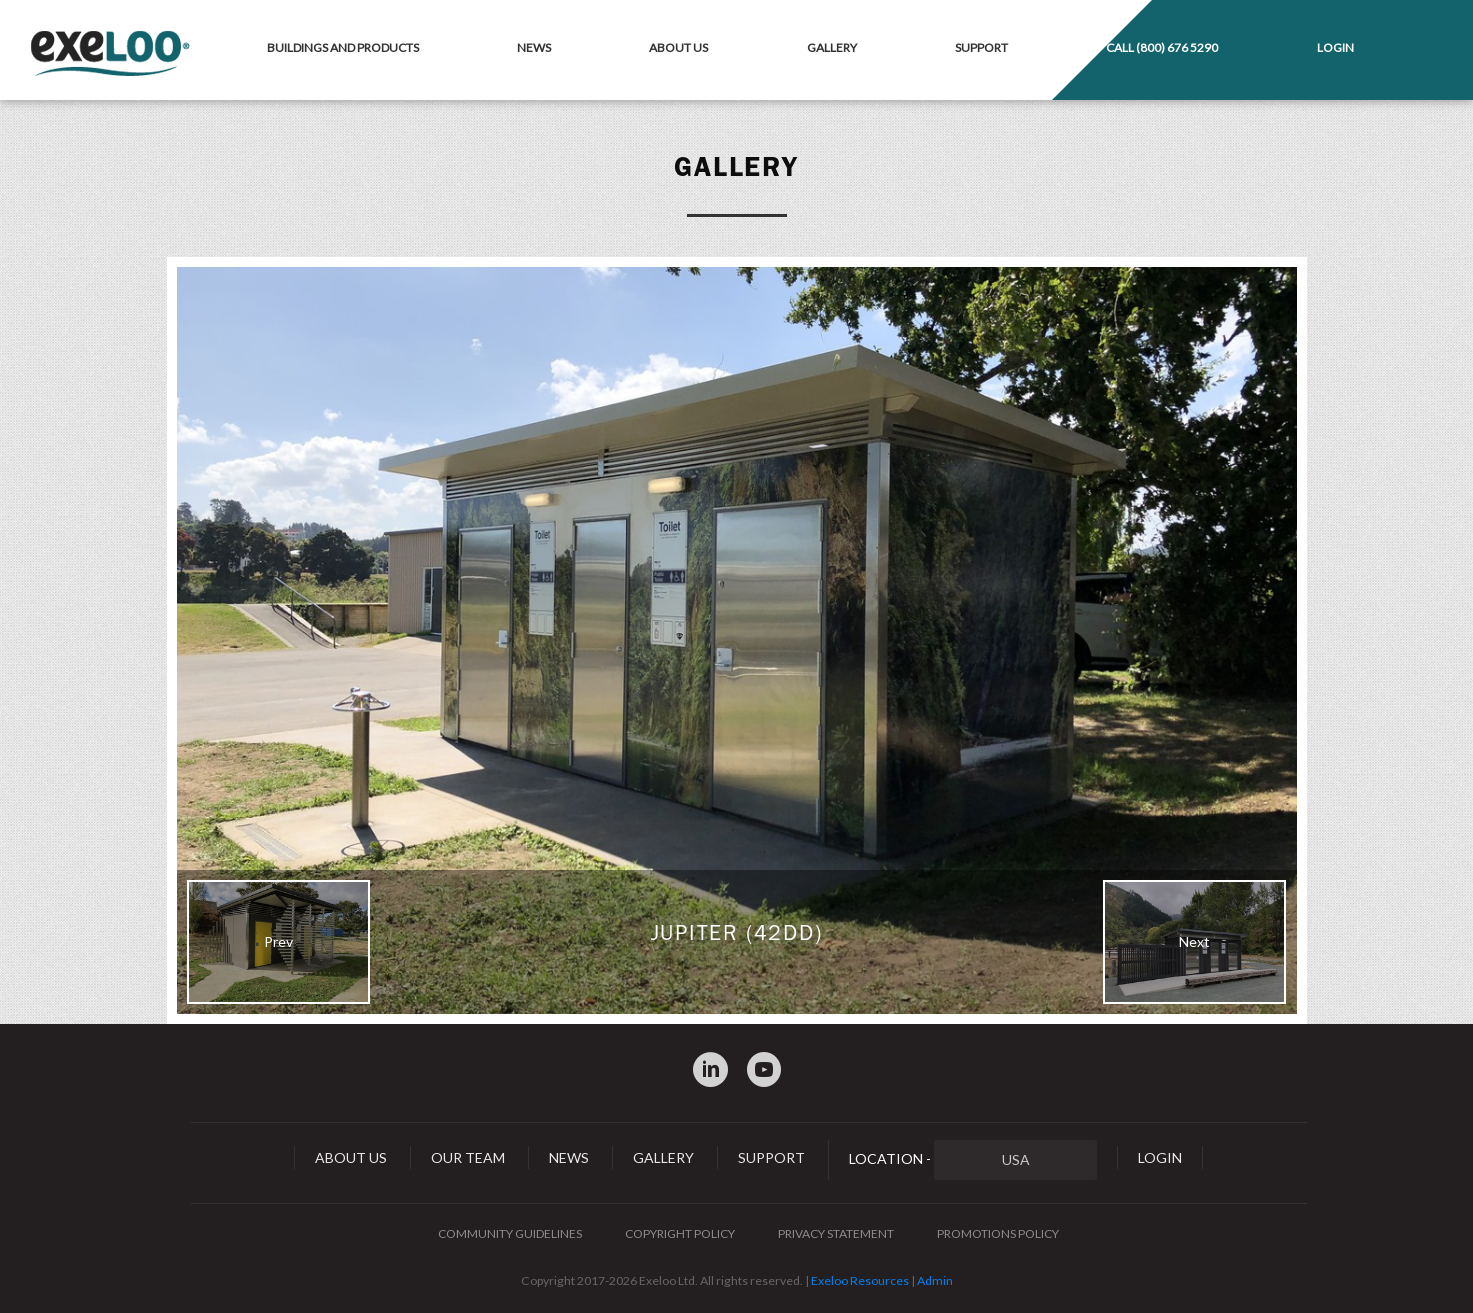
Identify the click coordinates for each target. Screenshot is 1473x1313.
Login (1335, 47)
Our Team (468, 1157)
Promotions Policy (998, 1233)
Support (981, 47)
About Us (678, 47)
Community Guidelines (510, 1233)
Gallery (832, 47)
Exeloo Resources (860, 1280)
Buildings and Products (343, 47)
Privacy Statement (836, 1233)
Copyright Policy (680, 1233)
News (534, 47)
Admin (935, 1280)
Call (1162, 47)
